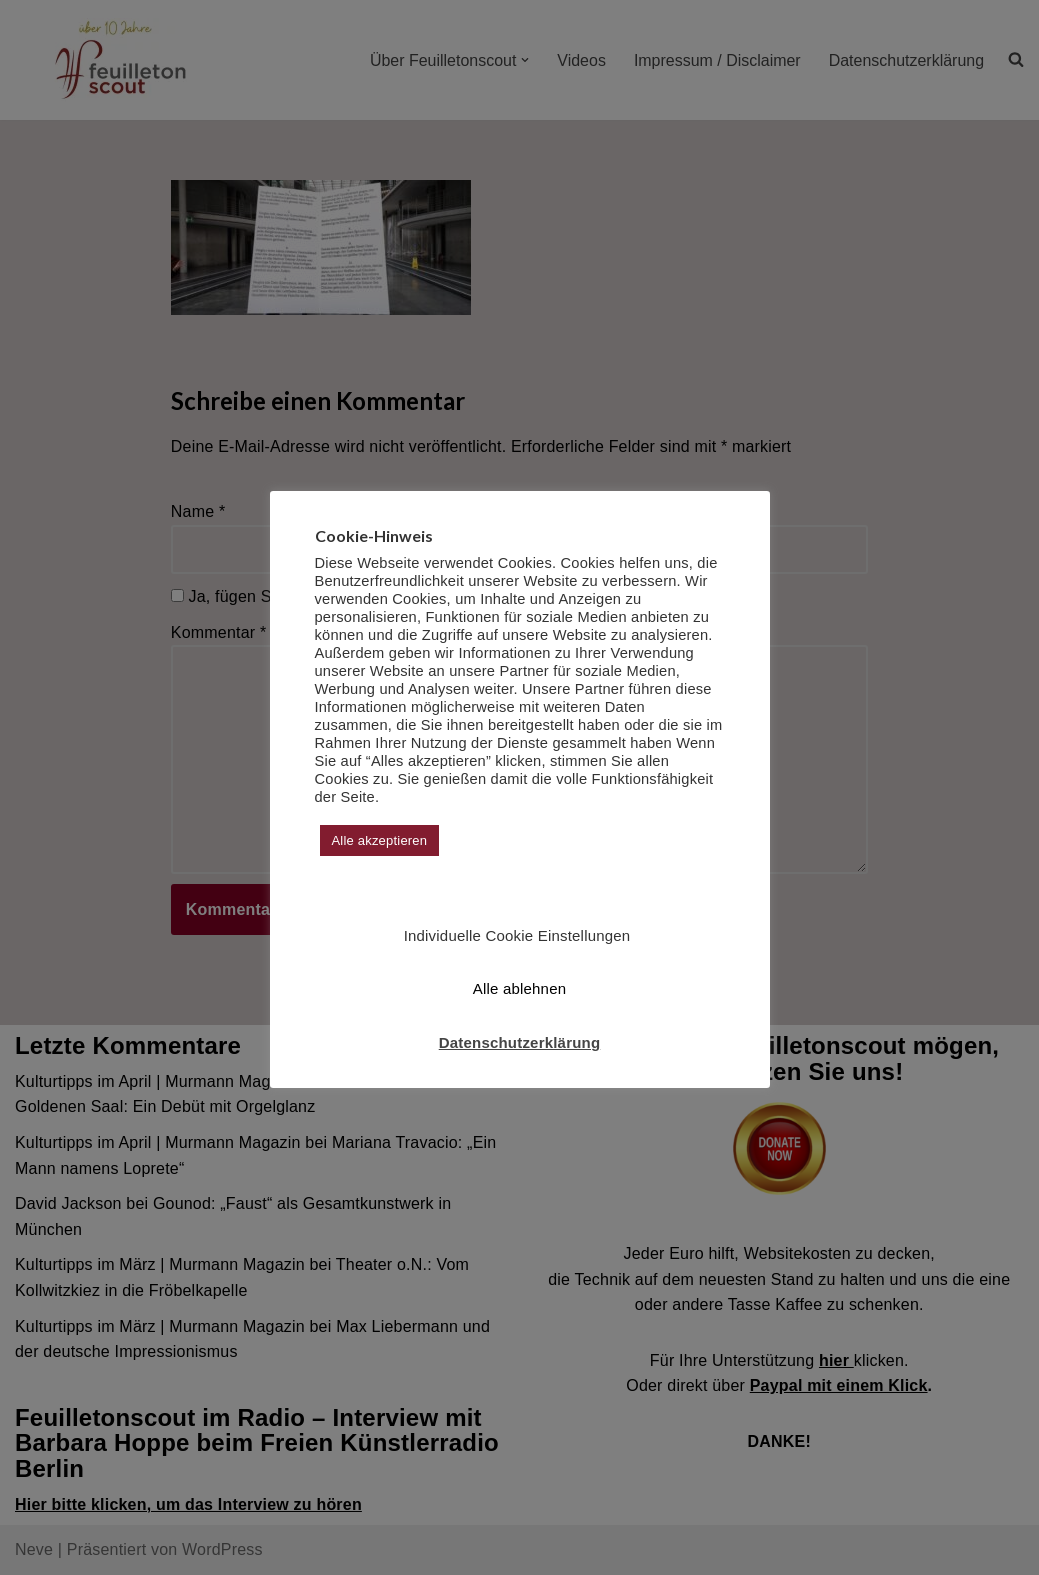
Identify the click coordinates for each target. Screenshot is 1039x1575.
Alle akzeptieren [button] (380, 840)
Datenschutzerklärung (520, 1042)
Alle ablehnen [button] (520, 988)
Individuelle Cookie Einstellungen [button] (517, 935)
